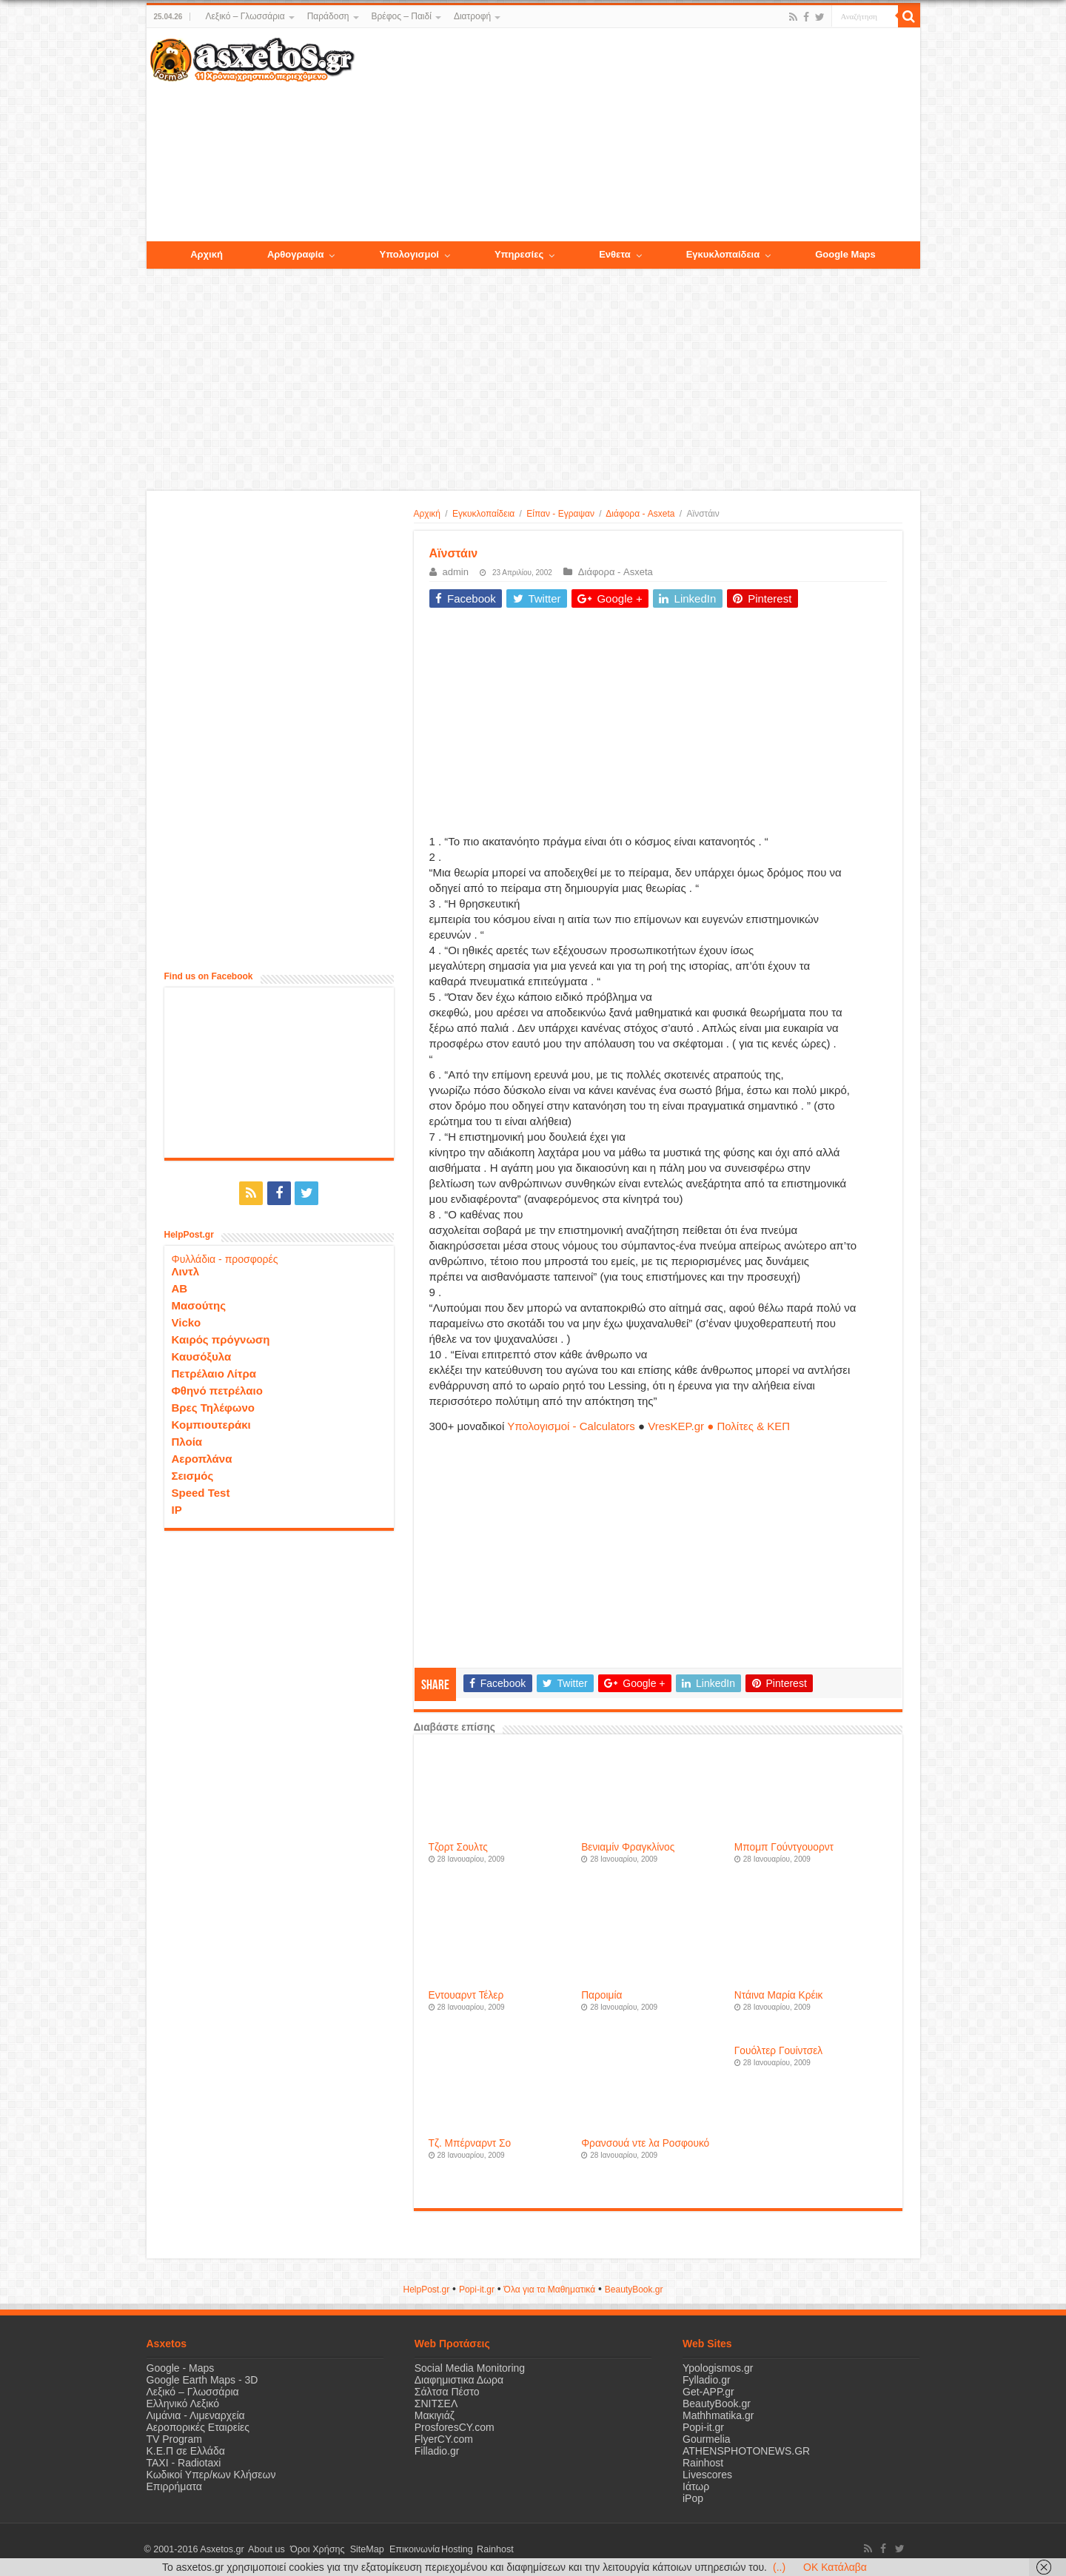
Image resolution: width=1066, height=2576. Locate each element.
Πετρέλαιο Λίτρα (214, 1372)
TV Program (174, 2439)
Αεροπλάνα (202, 1457)
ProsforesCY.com (455, 2427)
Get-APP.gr (708, 2392)
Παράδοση (328, 16)
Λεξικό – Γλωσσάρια (244, 16)
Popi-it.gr (477, 2289)
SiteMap (360, 2549)
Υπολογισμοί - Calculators (571, 1426)
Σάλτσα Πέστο (447, 2392)
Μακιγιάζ (435, 2415)
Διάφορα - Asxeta (640, 514)
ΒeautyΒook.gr (634, 2289)
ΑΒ (180, 1287)
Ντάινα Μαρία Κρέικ (778, 1995)
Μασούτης (199, 1304)
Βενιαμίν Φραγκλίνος (627, 1847)
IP (177, 1508)
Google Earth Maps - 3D (202, 2380)
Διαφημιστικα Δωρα (459, 2380)
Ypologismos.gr (718, 2368)
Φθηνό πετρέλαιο (217, 1389)
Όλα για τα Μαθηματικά (550, 2289)
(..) (779, 2567)
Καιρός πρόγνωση (221, 1338)
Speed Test (201, 1491)
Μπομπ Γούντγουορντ (784, 1847)
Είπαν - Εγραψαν (560, 514)
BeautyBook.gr (717, 2403)
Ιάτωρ (696, 2486)
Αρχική (427, 514)
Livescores (707, 2475)
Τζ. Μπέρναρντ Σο (470, 2143)
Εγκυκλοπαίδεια (483, 514)
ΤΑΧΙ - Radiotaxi (184, 2463)
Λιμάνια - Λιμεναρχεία (196, 2415)
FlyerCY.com (444, 2439)
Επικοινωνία (405, 2549)
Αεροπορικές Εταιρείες (198, 2427)
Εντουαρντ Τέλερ (466, 1995)
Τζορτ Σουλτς (458, 1847)
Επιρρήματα (174, 2486)
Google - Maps (181, 2368)
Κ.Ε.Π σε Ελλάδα (186, 2451)
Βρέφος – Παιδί (402, 16)
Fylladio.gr (707, 2380)
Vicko (186, 1321)
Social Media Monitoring (470, 2368)
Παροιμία (601, 1995)
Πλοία (187, 1440)
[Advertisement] (636, 135)
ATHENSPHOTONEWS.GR (746, 2451)
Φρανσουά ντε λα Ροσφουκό (645, 2143)
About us (265, 2549)
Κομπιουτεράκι (211, 1423)
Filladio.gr (437, 2451)
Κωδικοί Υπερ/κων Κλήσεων (211, 2475)
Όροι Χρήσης (313, 2549)
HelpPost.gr (426, 2289)
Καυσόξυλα (202, 1355)
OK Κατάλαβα (835, 2567)
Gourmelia (707, 2439)
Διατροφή (472, 16)
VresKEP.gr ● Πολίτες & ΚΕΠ (719, 1426)
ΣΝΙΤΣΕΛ (436, 2403)
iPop (693, 2498)
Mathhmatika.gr (718, 2415)
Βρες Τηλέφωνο (213, 1406)
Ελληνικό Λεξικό (183, 2403)
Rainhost (703, 2463)
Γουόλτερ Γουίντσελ (778, 2050)
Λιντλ (186, 1270)
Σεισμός (193, 1474)
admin (456, 571)
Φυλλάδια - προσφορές (225, 1258)
